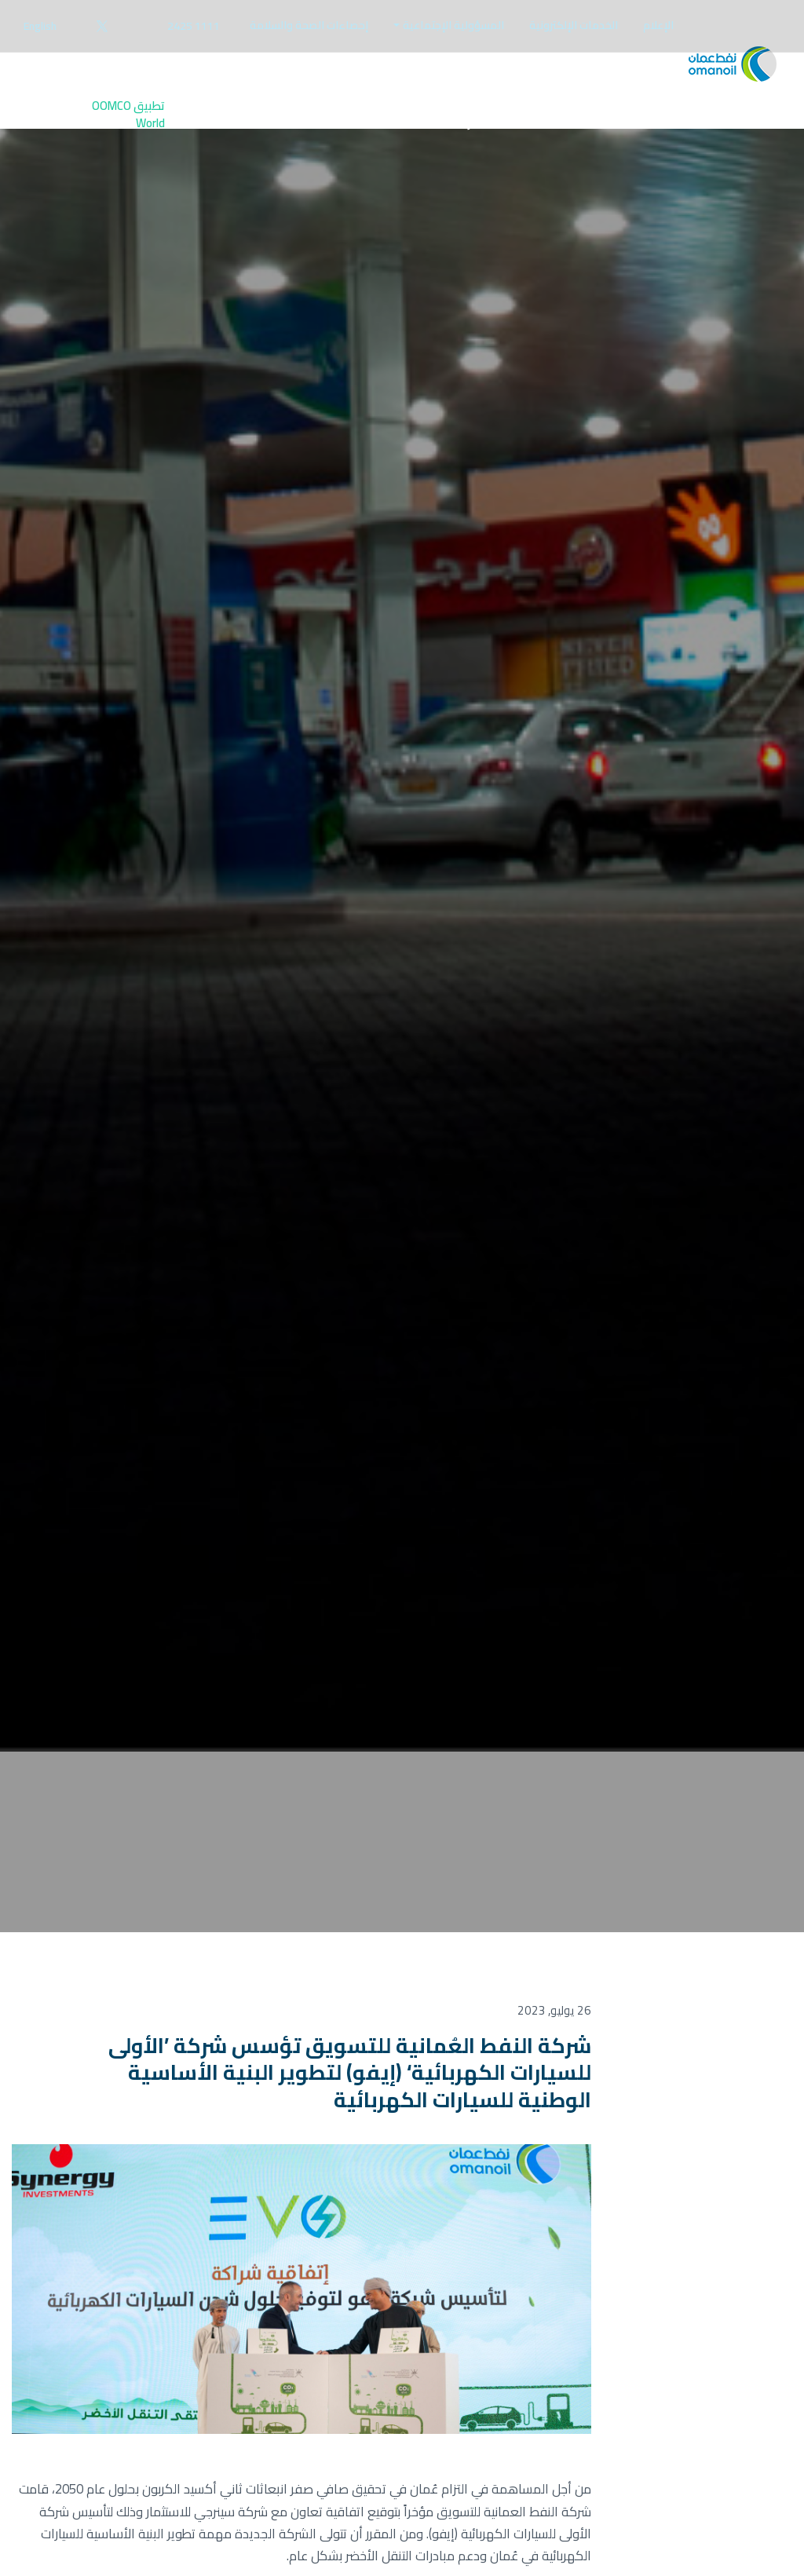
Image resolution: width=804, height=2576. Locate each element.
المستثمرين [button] (380, 125)
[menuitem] (658, 25)
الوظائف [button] (217, 125)
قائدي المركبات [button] (656, 125)
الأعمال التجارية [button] (549, 125)
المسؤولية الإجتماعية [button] (453, 25)
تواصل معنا (303, 134)
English (40, 26)
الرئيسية (742, 133)
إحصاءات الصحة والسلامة (309, 25)
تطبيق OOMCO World (128, 134)
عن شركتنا (465, 134)
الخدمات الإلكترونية (573, 25)
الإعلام (658, 25)
